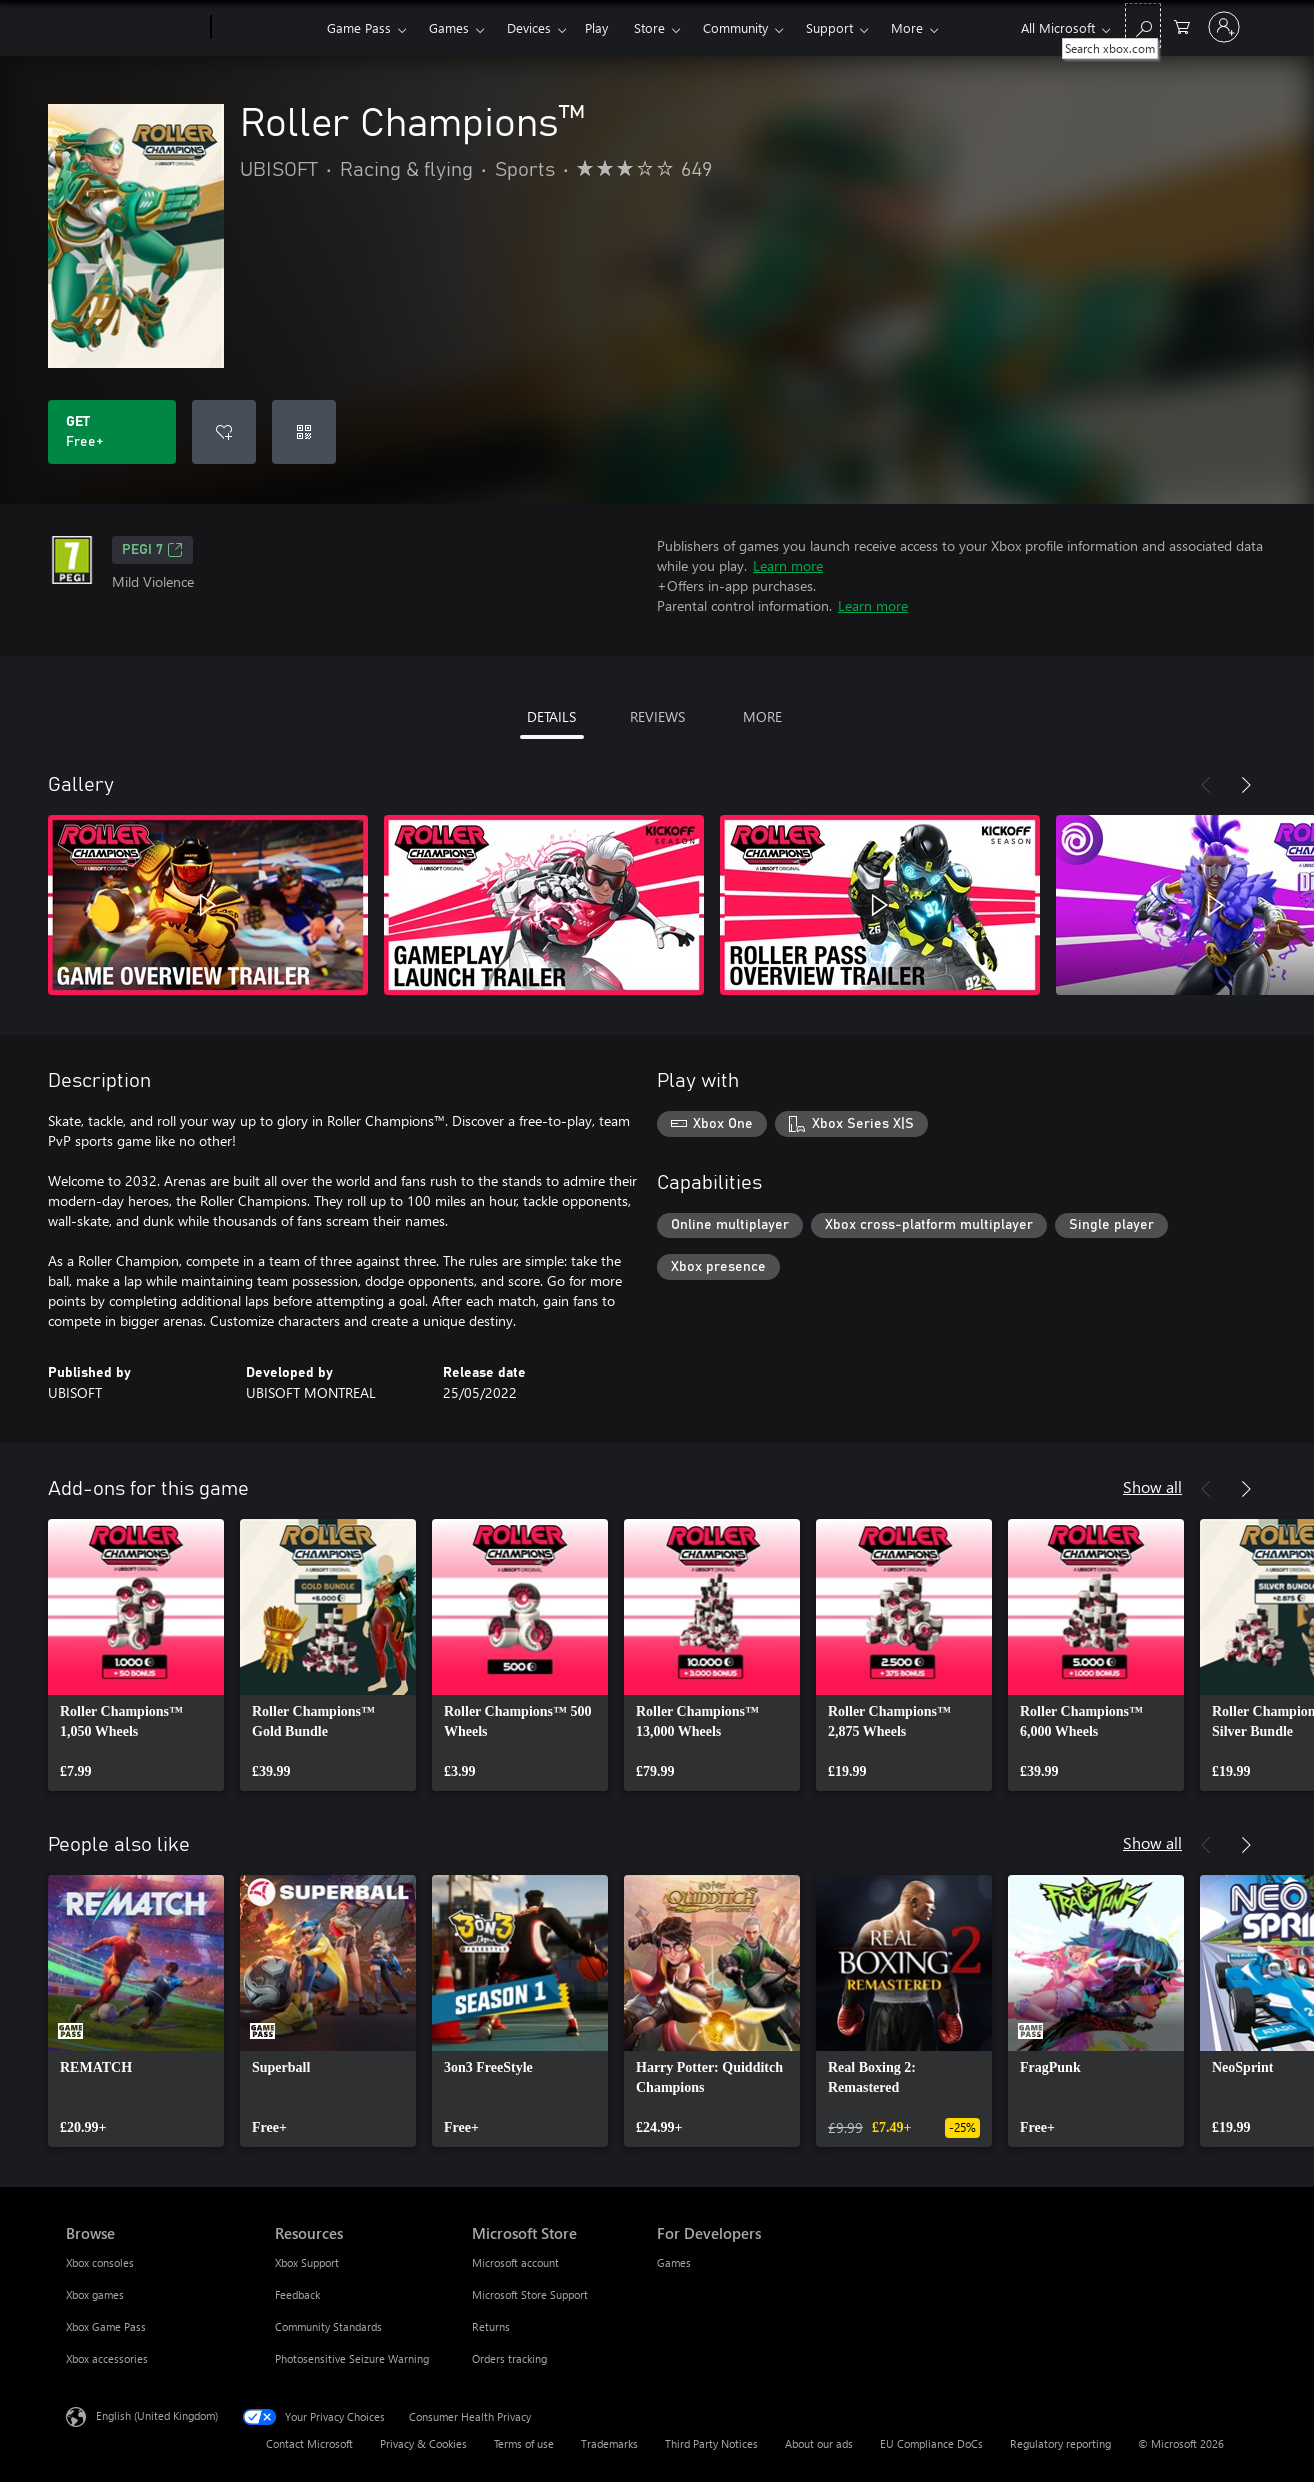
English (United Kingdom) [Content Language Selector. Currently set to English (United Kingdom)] (157, 2415)
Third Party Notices (711, 2443)
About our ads (819, 2443)
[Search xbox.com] (1143, 25)
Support (829, 27)
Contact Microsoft (309, 2443)
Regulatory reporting (1060, 2443)
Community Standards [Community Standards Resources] (328, 2326)
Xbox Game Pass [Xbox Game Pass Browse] (106, 2326)
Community (735, 27)
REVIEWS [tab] (657, 716)
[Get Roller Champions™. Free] (112, 432)
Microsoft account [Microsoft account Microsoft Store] (515, 2262)
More (907, 27)
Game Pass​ (359, 27)
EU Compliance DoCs (931, 2443)
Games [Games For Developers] (674, 2262)
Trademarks (609, 2443)
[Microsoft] (134, 28)
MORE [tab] (762, 716)
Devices (529, 27)
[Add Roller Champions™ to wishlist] (224, 432)
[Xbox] (266, 28)
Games (449, 27)
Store (649, 27)
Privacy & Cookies (423, 2443)
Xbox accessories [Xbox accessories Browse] (107, 2358)
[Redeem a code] (304, 432)
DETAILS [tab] (551, 716)
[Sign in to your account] (1224, 27)
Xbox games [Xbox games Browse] (95, 2294)
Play (596, 27)
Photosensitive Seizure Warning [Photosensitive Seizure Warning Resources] (352, 2358)
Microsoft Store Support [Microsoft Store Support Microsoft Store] (530, 2294)
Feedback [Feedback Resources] (297, 2294)
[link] (136, 1655)
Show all (1152, 1486)
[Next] (1246, 785)
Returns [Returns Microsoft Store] (491, 2326)
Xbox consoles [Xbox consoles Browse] (100, 2262)
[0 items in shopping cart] (1182, 25)
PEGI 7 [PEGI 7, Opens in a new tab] (152, 550)
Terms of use (524, 2443)
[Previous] (1206, 785)
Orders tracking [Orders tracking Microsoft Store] (509, 2358)
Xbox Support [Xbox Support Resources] (307, 2262)
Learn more (788, 565)
